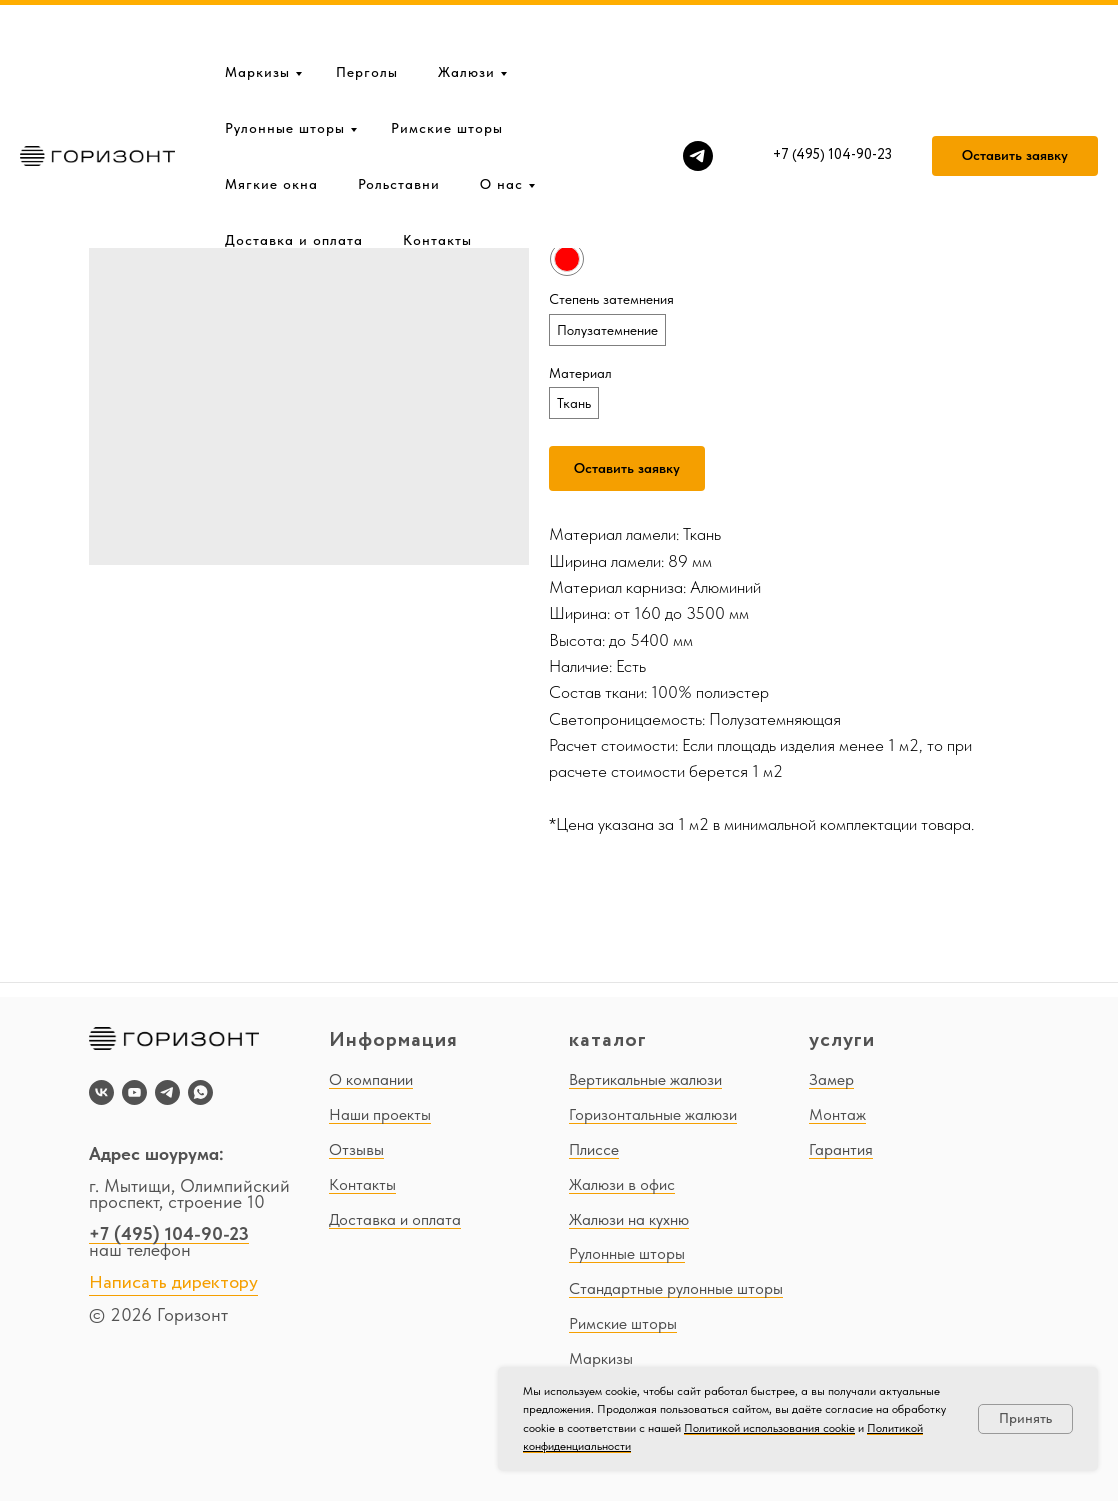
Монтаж (837, 1114)
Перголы (367, 8)
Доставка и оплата (294, 176)
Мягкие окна (271, 120)
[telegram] (698, 92)
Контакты (437, 176)
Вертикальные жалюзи (645, 1079)
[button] (1015, 92)
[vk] (101, 1092)
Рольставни (399, 120)
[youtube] (134, 1092)
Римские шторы (447, 64)
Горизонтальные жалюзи (653, 1114)
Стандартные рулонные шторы (676, 1288)
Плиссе (594, 1149)
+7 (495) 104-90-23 (169, 1233)
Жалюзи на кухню (629, 1219)
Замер (831, 1079)
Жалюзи (466, 8)
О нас (501, 120)
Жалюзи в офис (622, 1184)
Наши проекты (380, 1114)
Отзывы (356, 1149)
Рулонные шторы (285, 64)
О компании (371, 1079)
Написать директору (173, 1283)
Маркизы (257, 8)
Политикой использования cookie (769, 1428)
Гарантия (841, 1149)
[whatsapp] (200, 1092)
